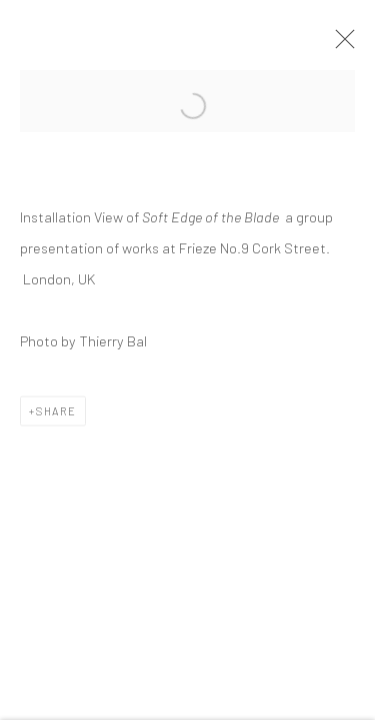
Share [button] (56, 412)
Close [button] (340, 45)
